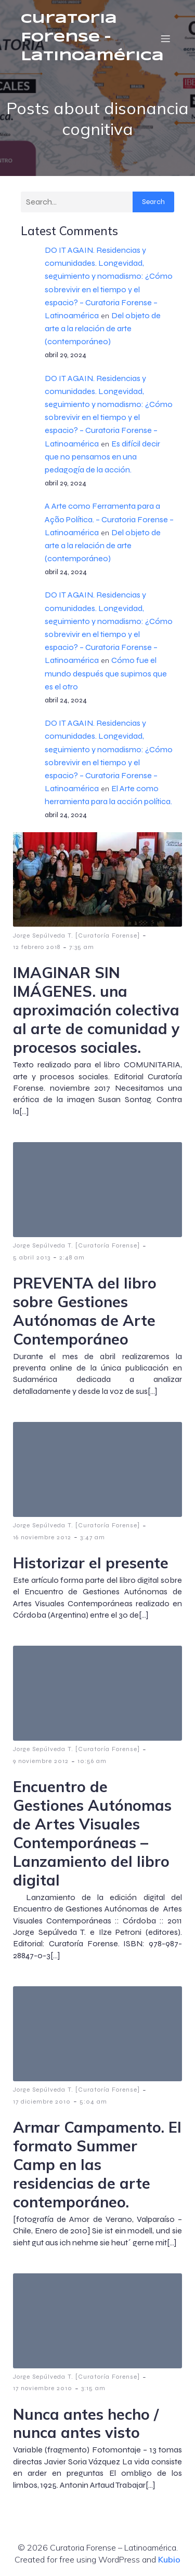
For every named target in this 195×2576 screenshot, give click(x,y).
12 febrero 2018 (36, 947)
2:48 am (72, 1257)
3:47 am (92, 1537)
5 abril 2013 (31, 1257)
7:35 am (81, 947)
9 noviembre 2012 (41, 1761)
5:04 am (93, 2101)
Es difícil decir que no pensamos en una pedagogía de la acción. (102, 456)
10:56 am (92, 1761)
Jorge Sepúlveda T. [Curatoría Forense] (76, 935)
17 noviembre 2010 (42, 2388)
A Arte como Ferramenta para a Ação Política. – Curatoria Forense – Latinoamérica (109, 519)
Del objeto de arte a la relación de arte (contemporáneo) (103, 328)
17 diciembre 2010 (42, 2101)
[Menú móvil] (165, 38)
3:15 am (93, 2388)
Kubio (169, 2559)
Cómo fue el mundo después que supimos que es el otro (106, 673)
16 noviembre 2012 (42, 1537)
